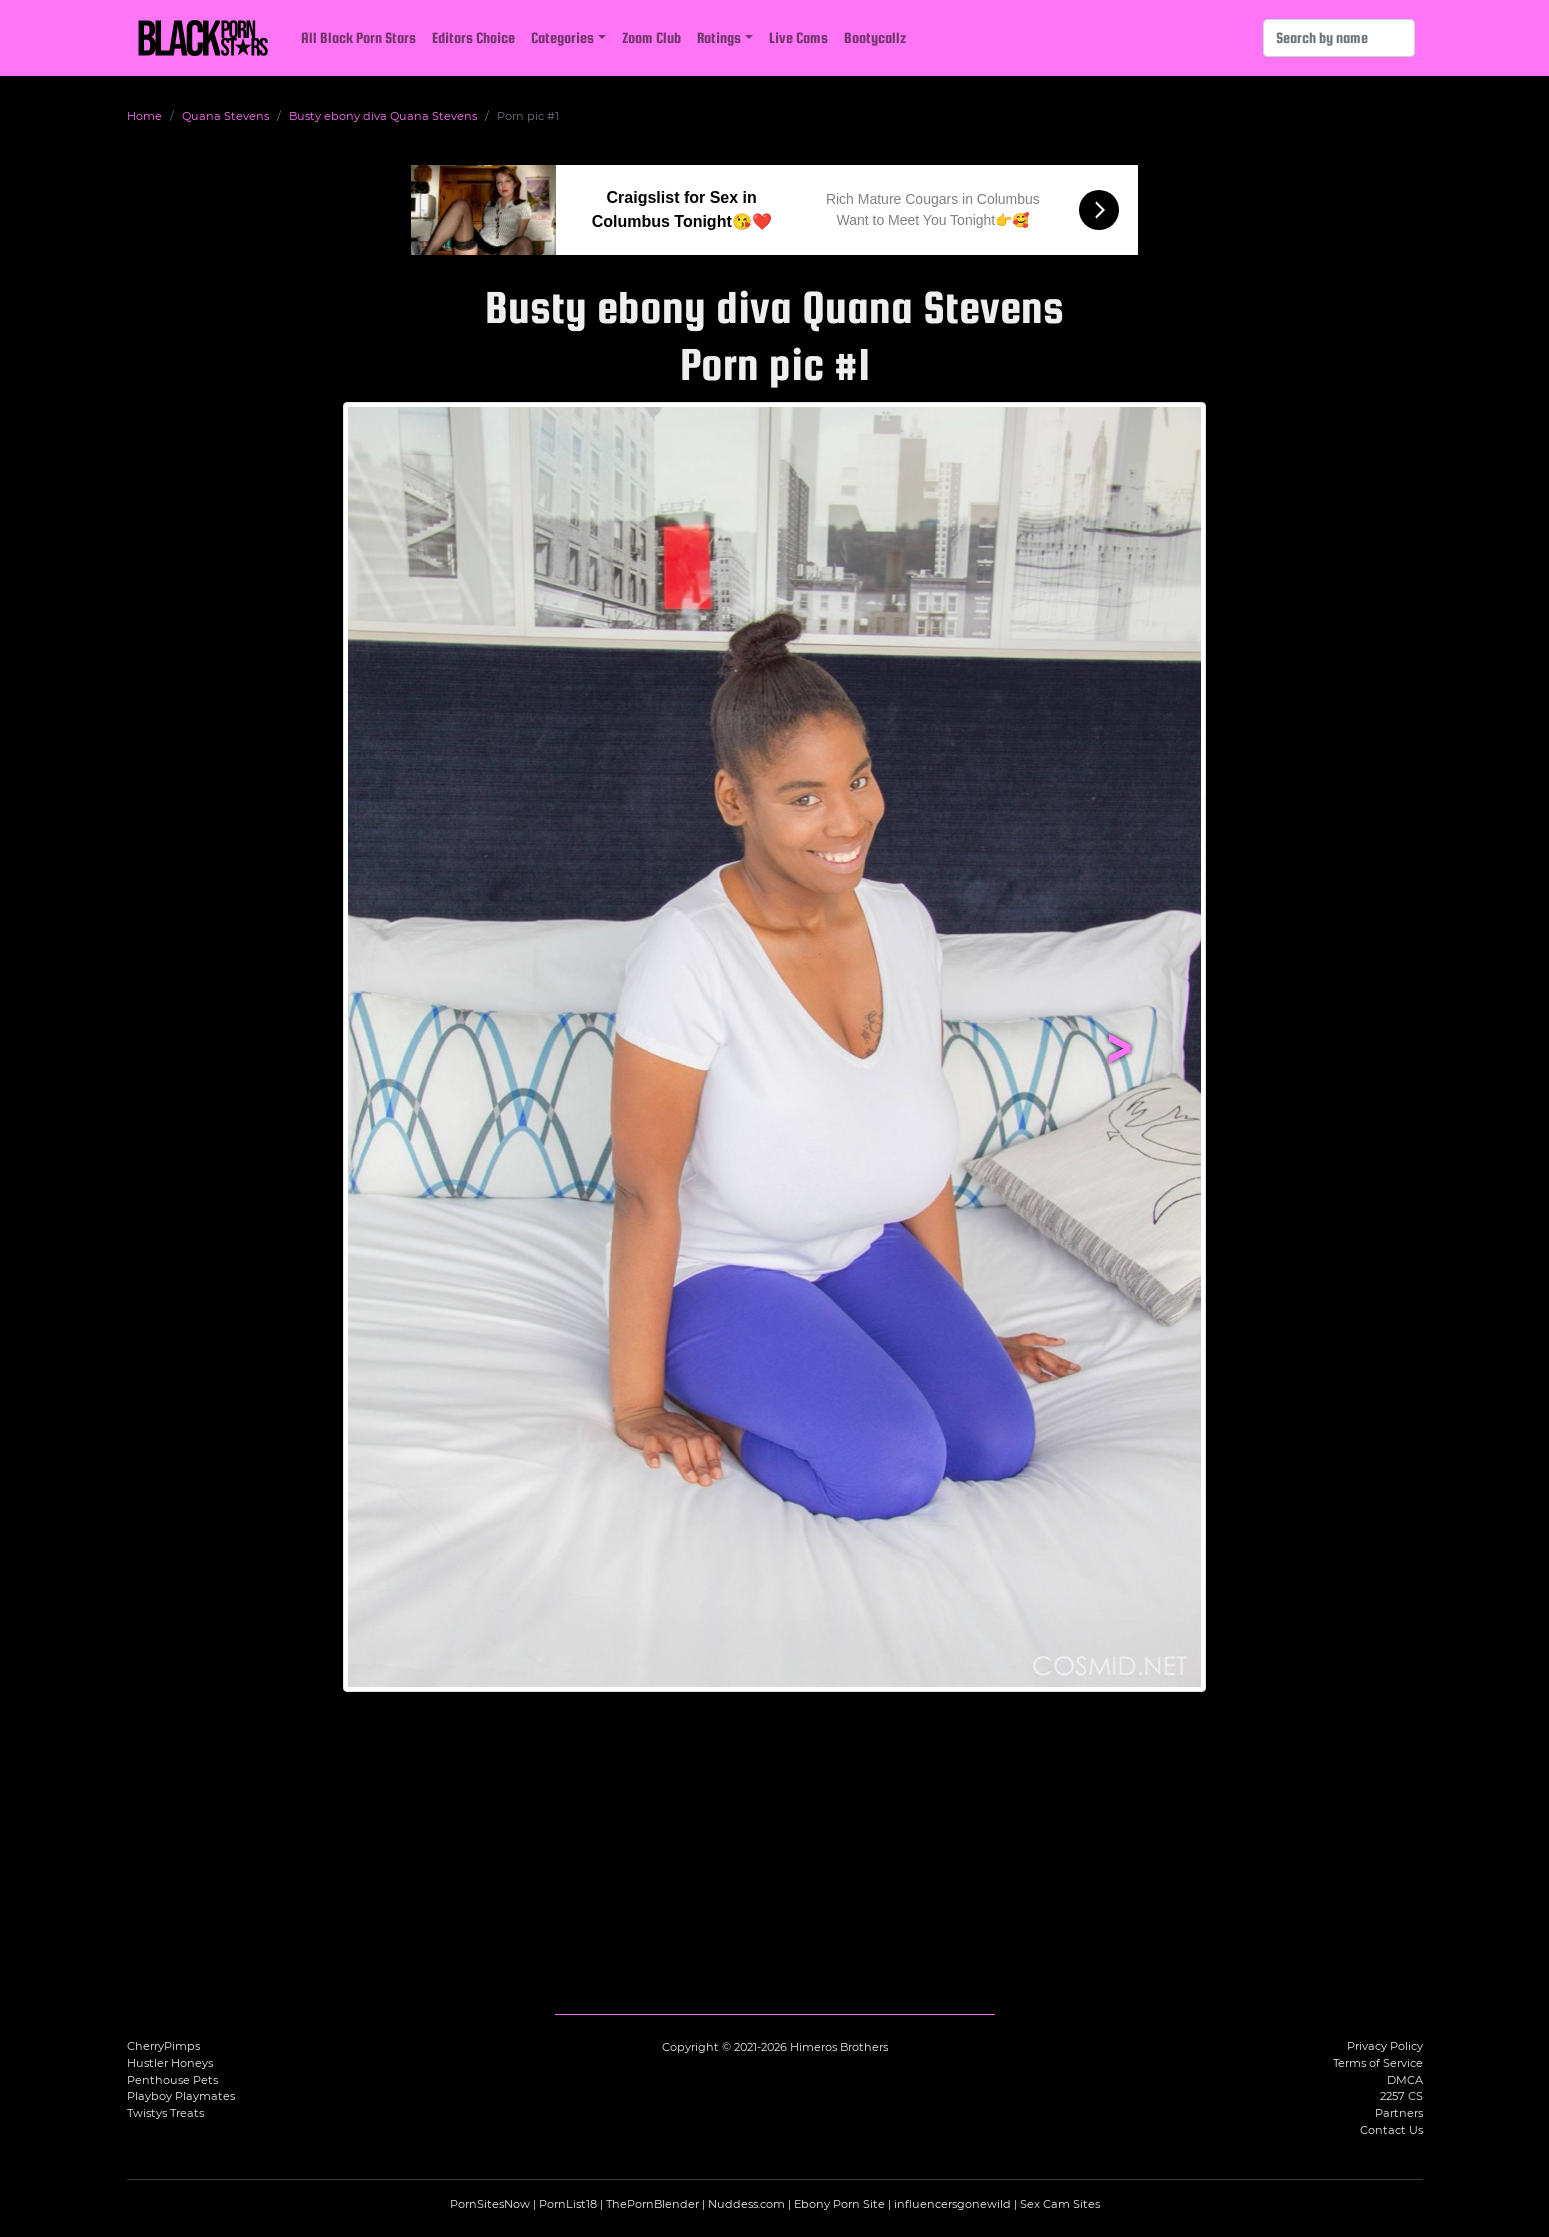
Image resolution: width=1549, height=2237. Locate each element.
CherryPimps (163, 2046)
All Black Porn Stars (358, 37)
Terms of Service (1378, 2063)
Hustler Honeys (170, 2063)
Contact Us (1391, 2130)
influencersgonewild (952, 2204)
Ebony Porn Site (839, 2204)
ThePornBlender (652, 2204)
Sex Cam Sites (1060, 2204)
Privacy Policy (1385, 2046)
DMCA (1405, 2080)
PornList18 (568, 2204)
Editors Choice (473, 37)
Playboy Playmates (181, 2096)
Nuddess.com (746, 2204)
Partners (1399, 2113)
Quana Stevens (225, 116)
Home (144, 116)
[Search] (1339, 38)
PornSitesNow (490, 2204)
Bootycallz (875, 37)
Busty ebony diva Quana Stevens (383, 116)
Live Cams (798, 37)
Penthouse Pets (172, 2080)
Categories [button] (562, 37)
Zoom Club (651, 37)
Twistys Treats (165, 2113)
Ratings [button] (719, 37)
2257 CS (1401, 2096)
